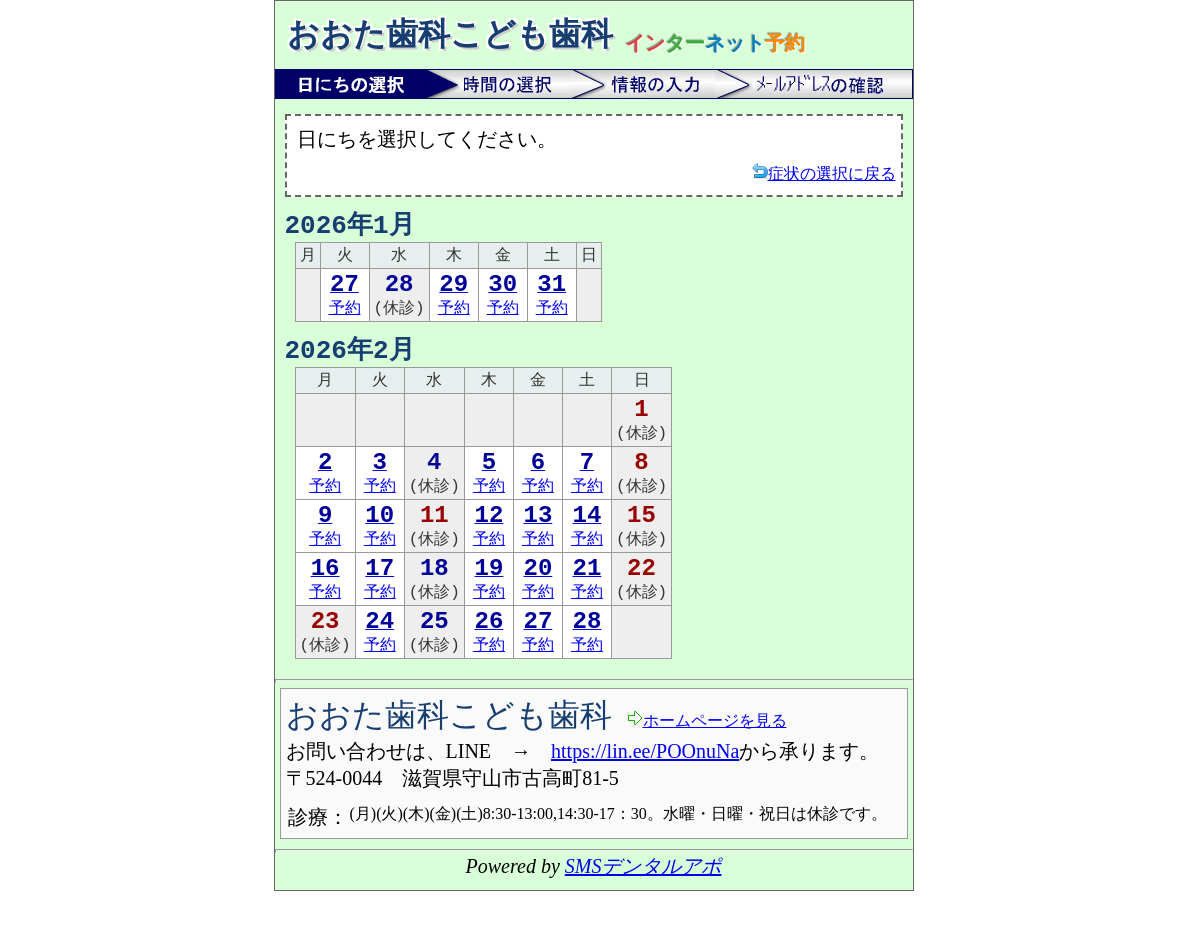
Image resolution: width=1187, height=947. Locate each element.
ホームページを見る (707, 775)
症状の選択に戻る (824, 172)
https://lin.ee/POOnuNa (645, 807)
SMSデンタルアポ (643, 922)
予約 (345, 302)
